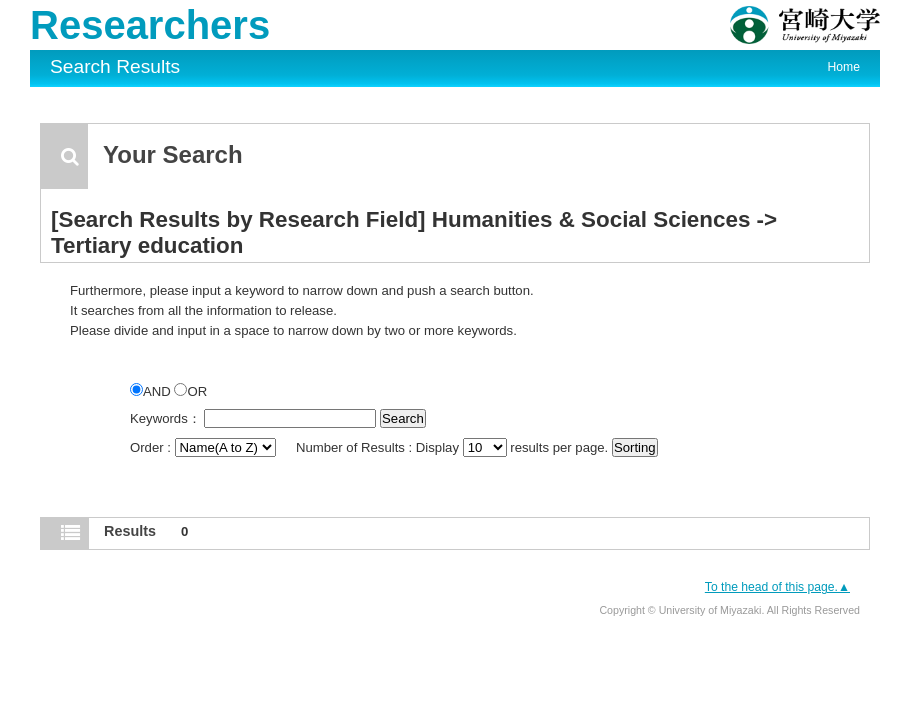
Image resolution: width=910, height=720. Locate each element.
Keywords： (165, 418)
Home (844, 67)
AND (152, 391)
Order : (204, 447)
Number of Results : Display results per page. (454, 447)
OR (190, 391)
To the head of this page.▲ (777, 587)
